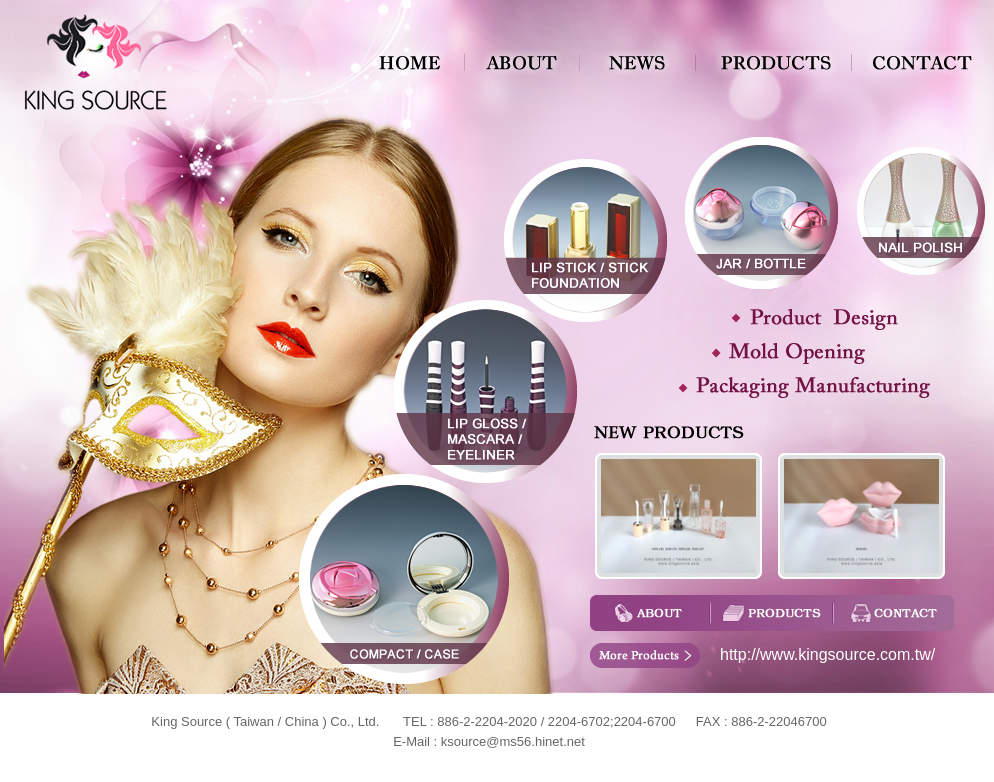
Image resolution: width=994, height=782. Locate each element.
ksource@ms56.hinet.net (513, 741)
